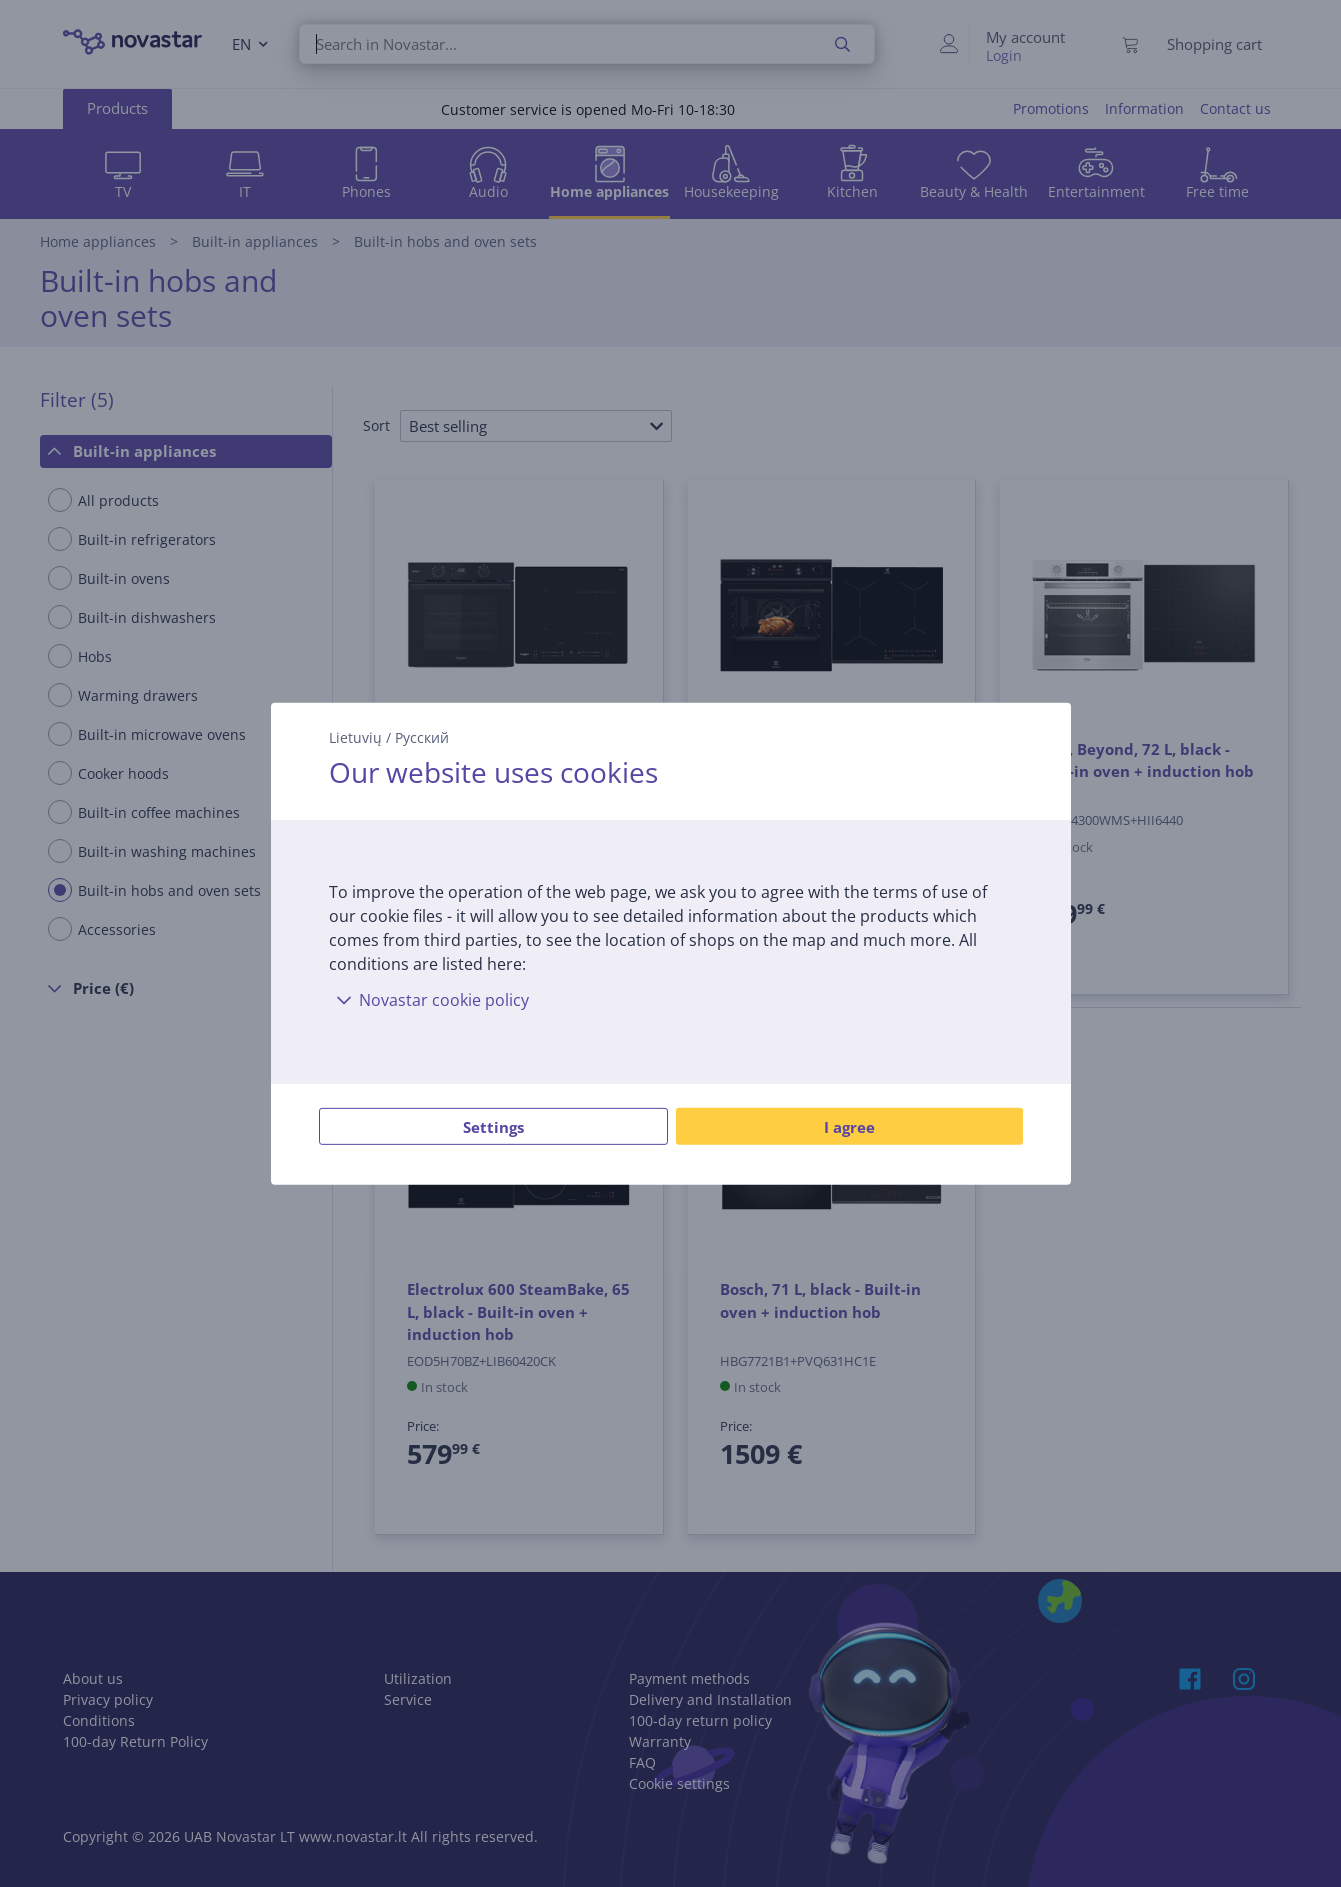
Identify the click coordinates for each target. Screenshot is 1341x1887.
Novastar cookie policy (429, 1000)
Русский (422, 736)
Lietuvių (355, 736)
